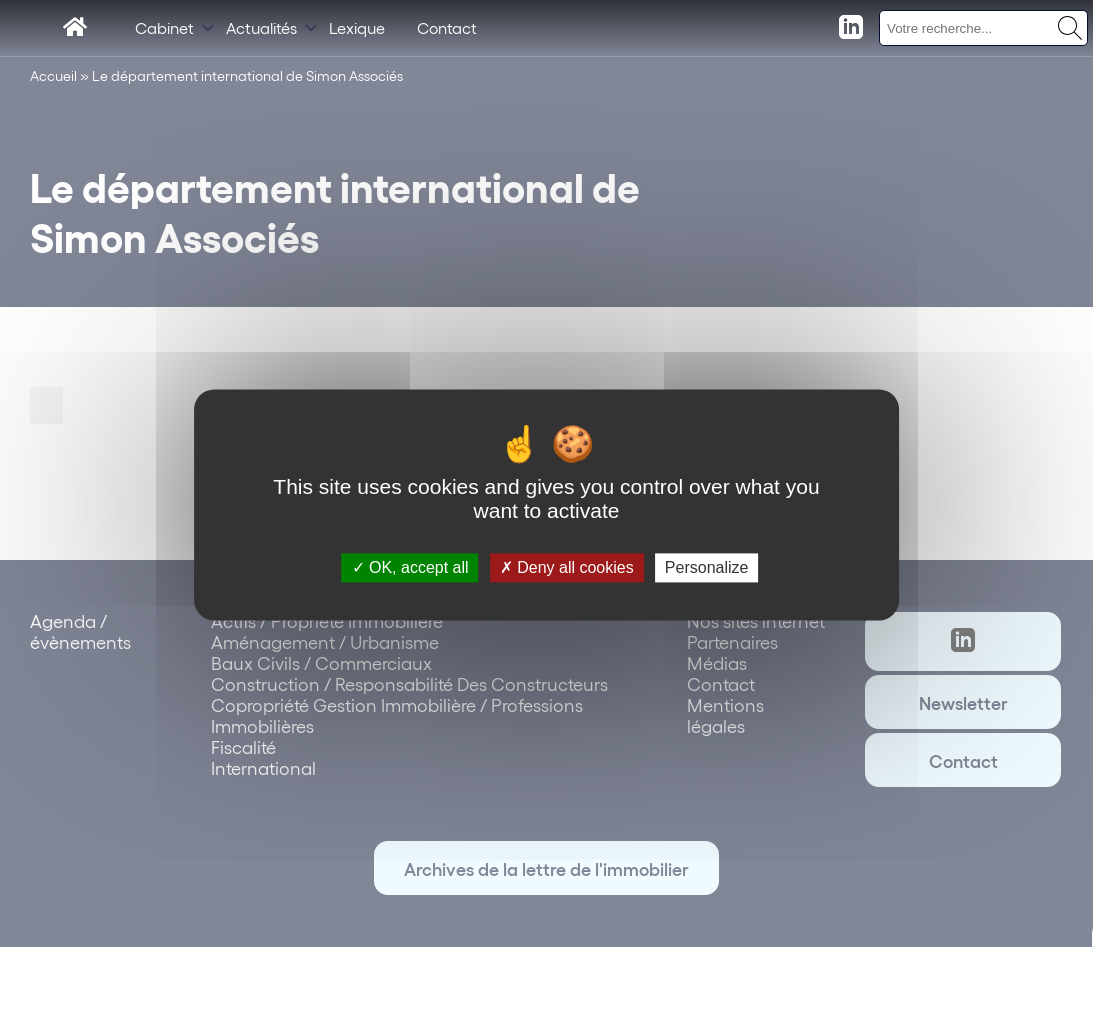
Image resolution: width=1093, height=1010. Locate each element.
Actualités (261, 27)
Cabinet (164, 27)
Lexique (357, 27)
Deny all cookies (567, 567)
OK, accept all (410, 567)
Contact (447, 27)
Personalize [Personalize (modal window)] (707, 567)
